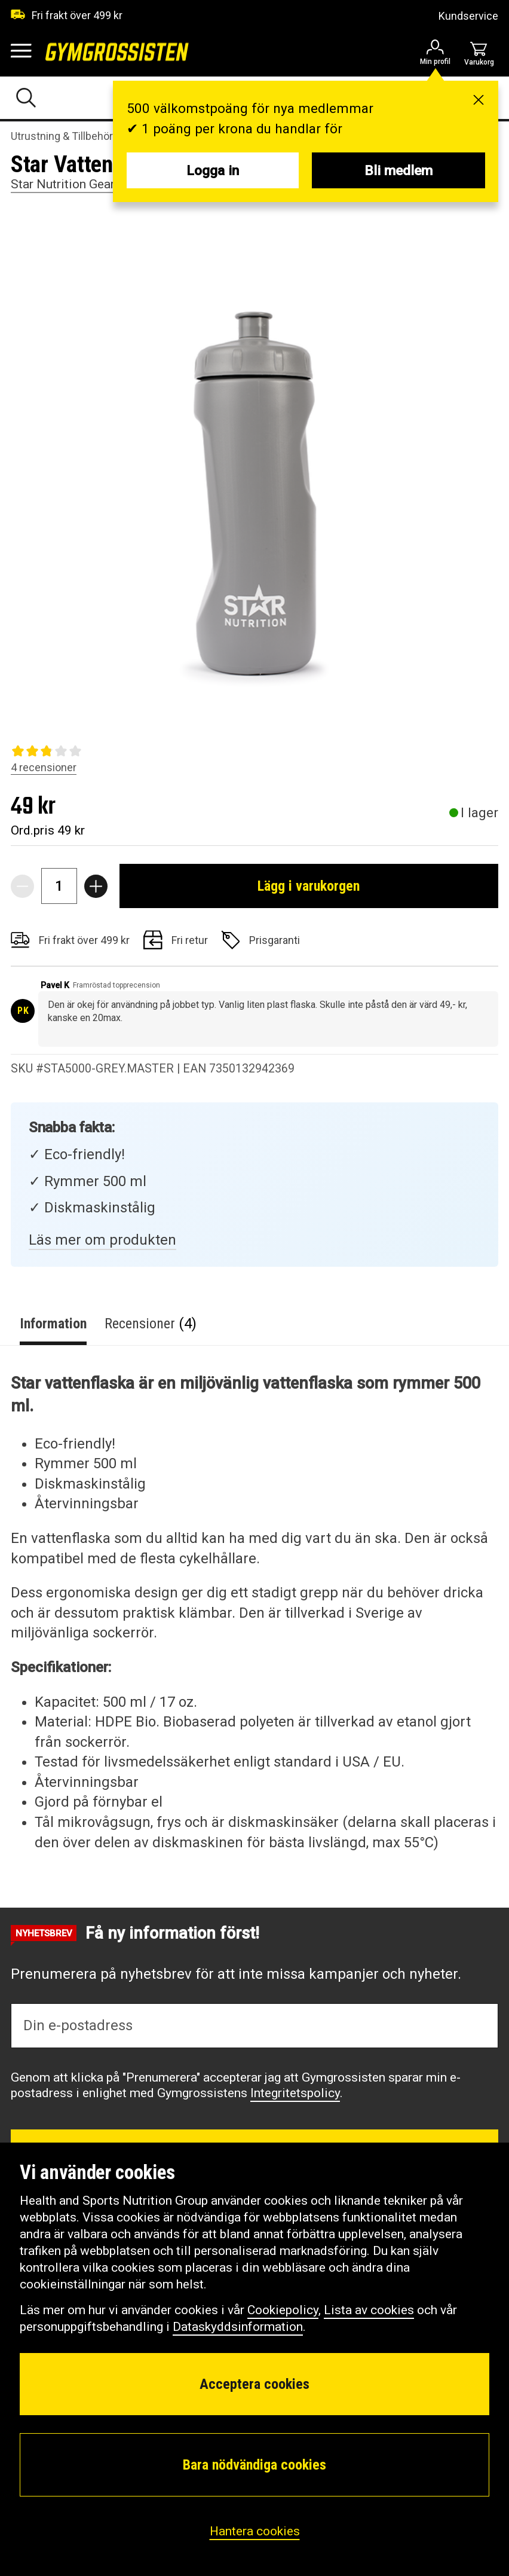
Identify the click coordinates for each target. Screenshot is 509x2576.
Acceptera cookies (254, 2384)
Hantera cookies (255, 2531)
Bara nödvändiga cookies (254, 2464)
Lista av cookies (369, 2310)
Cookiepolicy (282, 2310)
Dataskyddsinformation (238, 2327)
